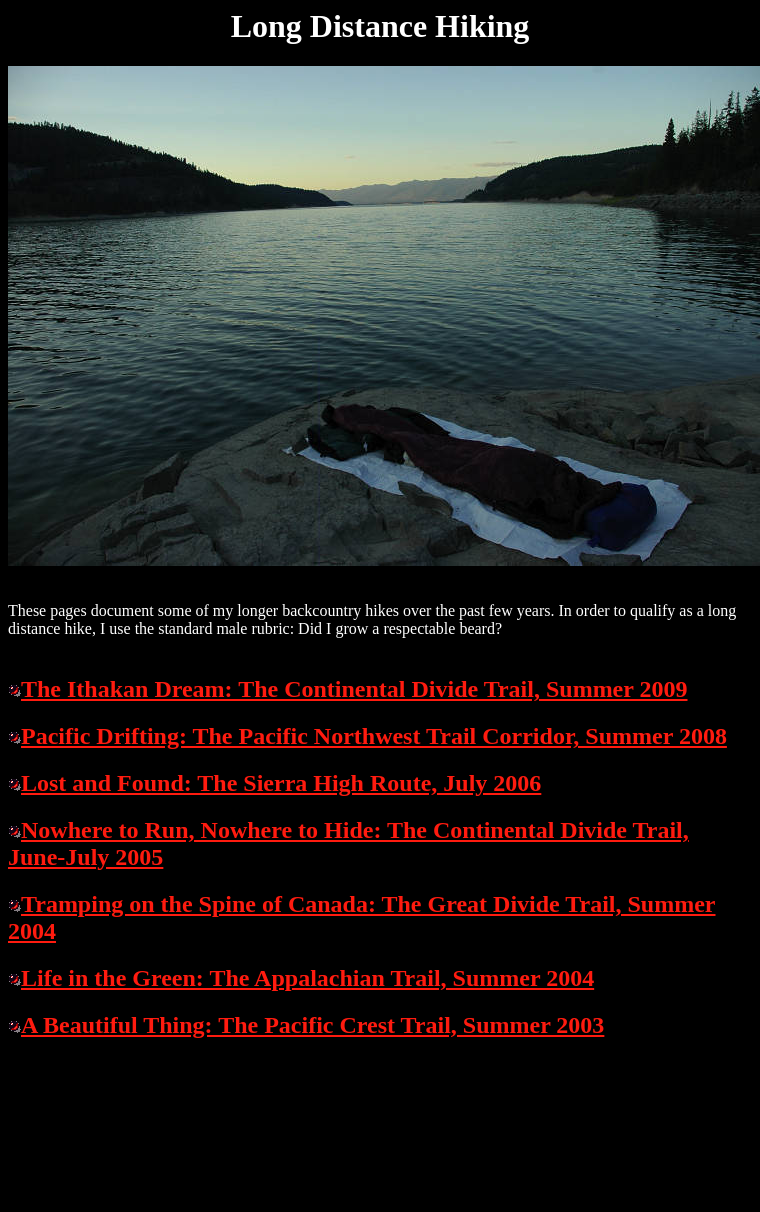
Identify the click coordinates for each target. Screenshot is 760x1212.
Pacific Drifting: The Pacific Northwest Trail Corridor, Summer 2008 (374, 736)
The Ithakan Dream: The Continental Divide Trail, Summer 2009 (354, 689)
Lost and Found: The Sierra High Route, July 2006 (281, 783)
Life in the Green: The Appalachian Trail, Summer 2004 (307, 978)
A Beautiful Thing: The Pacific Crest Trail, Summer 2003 (312, 1025)
